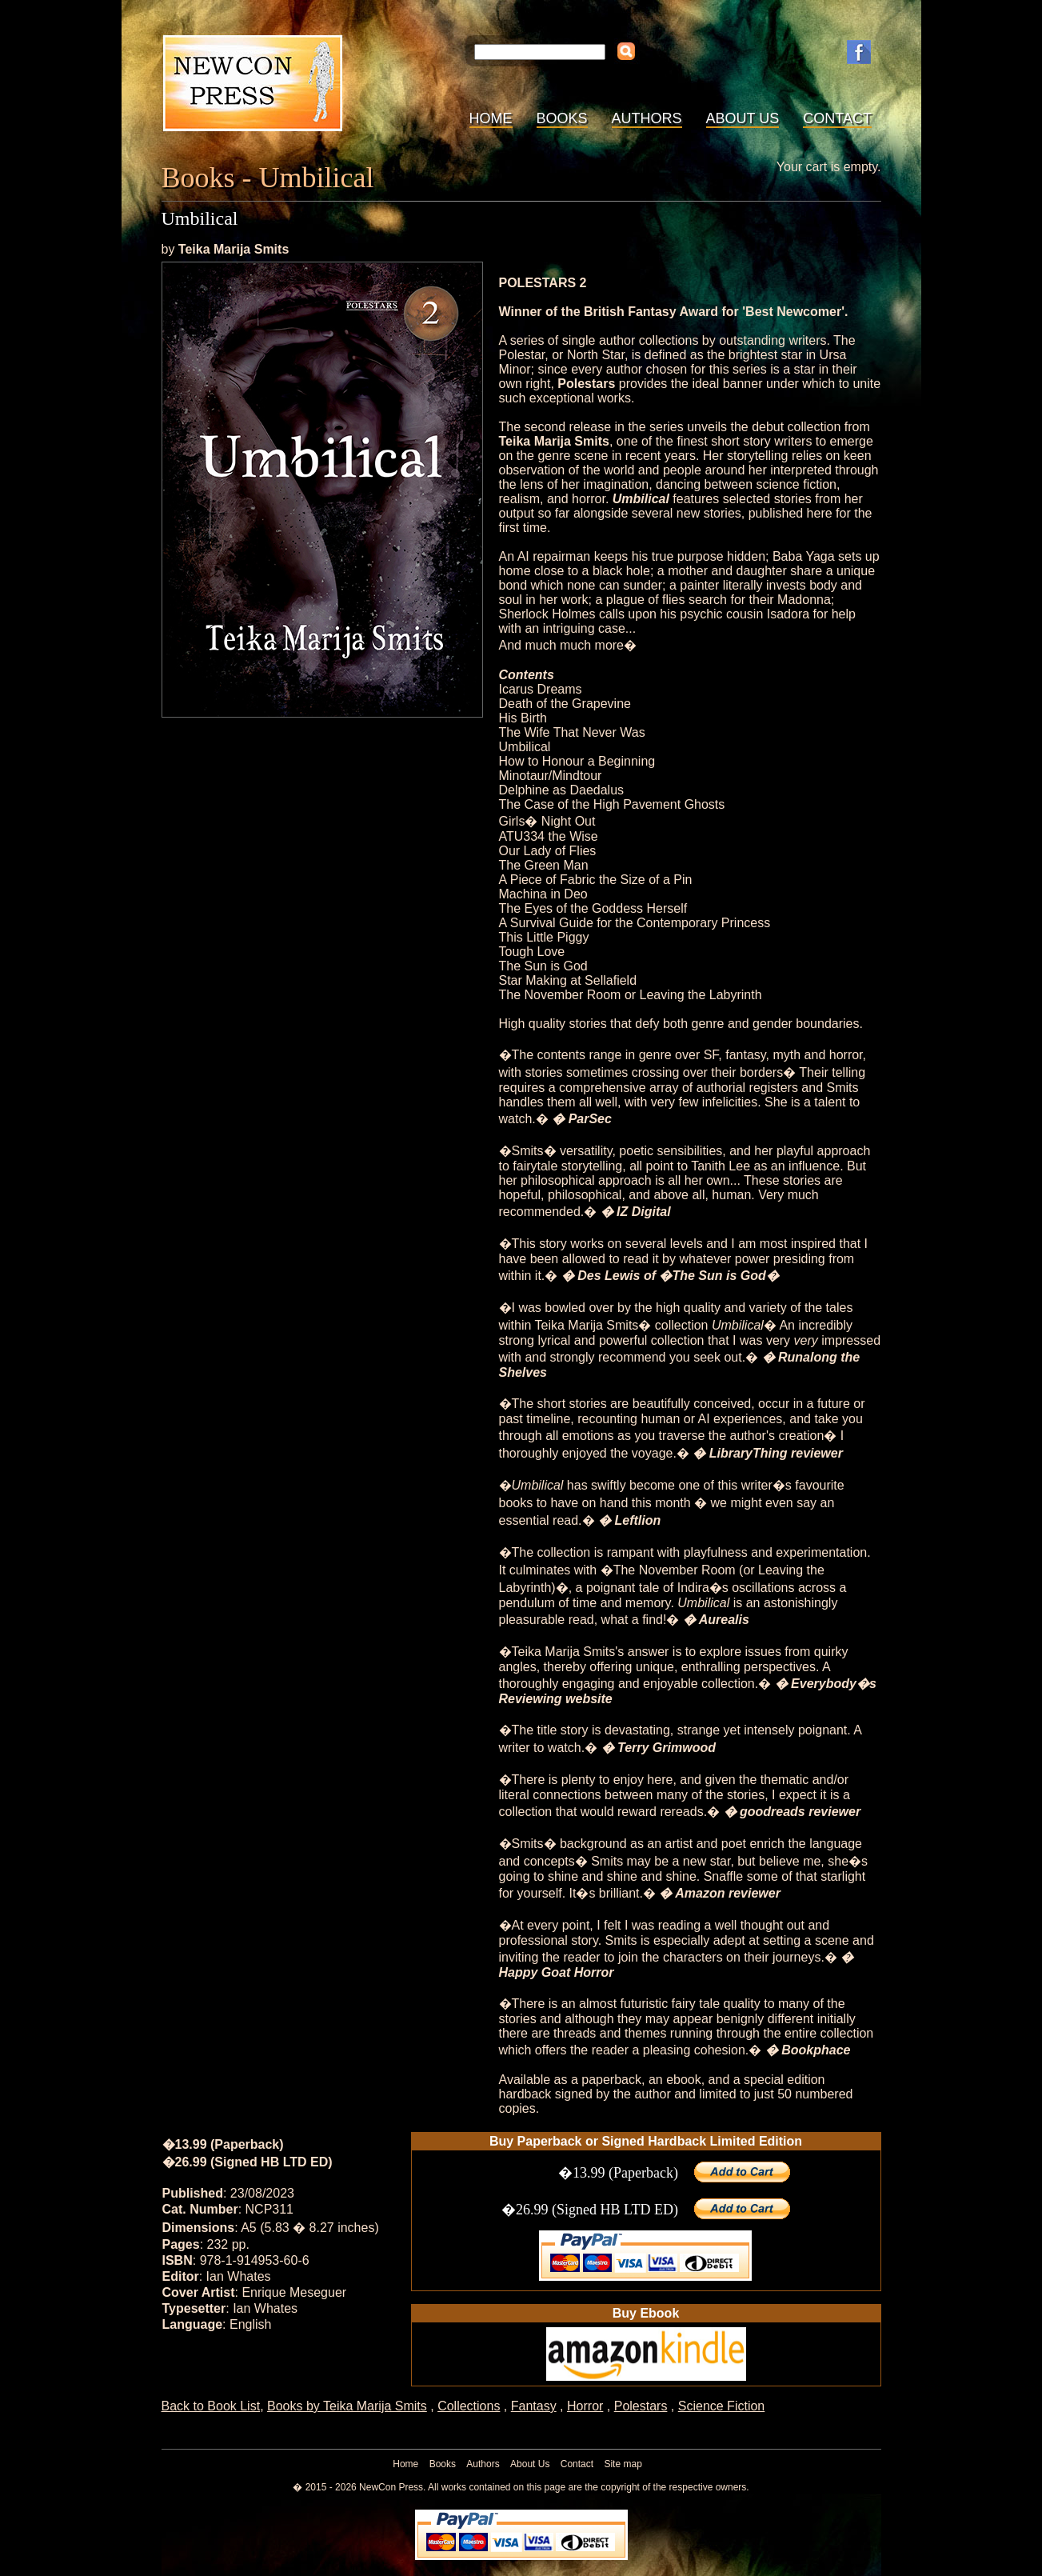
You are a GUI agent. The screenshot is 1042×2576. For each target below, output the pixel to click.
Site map (622, 2464)
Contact (837, 118)
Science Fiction (721, 2406)
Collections (468, 2406)
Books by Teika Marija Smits (347, 2406)
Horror (585, 2406)
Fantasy (534, 2406)
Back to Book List (211, 2406)
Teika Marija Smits (233, 249)
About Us (743, 118)
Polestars (641, 2406)
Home (491, 118)
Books (562, 118)
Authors (647, 118)
